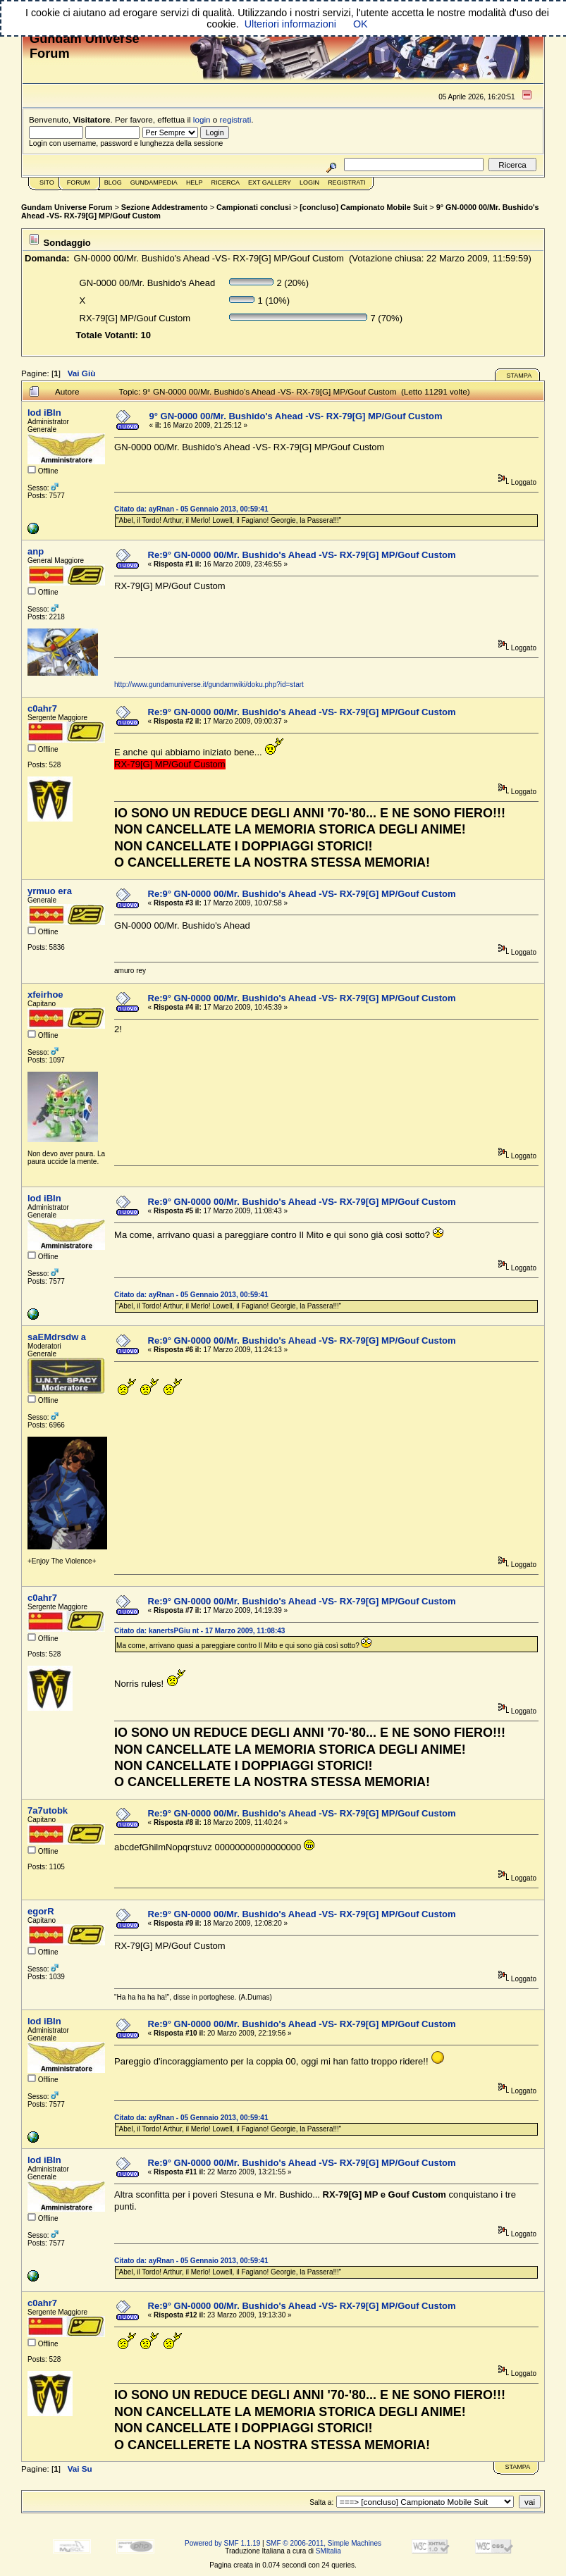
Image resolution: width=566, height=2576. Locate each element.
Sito (46, 182)
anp (35, 551)
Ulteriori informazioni (290, 24)
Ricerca (225, 182)
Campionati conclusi (253, 207)
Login (309, 182)
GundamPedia (154, 182)
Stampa (518, 375)
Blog (113, 182)
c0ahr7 (42, 708)
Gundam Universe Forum (66, 207)
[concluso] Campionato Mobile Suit (363, 207)
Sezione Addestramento (164, 207)
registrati (236, 119)
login (202, 119)
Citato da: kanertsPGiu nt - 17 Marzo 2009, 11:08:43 (199, 1631)
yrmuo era (49, 891)
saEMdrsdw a (56, 1337)
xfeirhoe (45, 994)
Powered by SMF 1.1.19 (222, 2543)
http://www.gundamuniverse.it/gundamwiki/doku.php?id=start (209, 684)
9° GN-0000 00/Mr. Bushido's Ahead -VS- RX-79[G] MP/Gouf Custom (296, 416)
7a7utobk (47, 1810)
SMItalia (328, 2551)
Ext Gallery (269, 182)
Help (194, 182)
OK (360, 24)
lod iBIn (44, 412)
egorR (40, 1911)
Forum (78, 182)
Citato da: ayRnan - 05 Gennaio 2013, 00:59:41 (191, 509)
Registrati (346, 182)
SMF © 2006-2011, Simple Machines (323, 2543)
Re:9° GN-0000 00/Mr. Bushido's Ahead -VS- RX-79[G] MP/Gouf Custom (302, 555)
